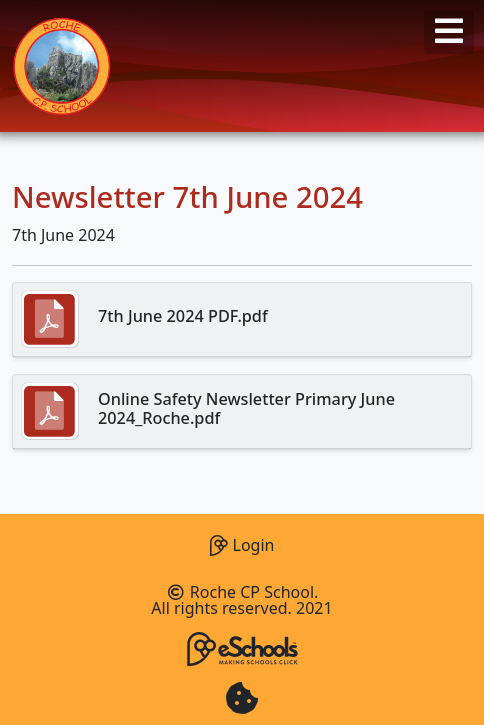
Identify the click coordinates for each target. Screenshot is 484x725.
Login (242, 542)
